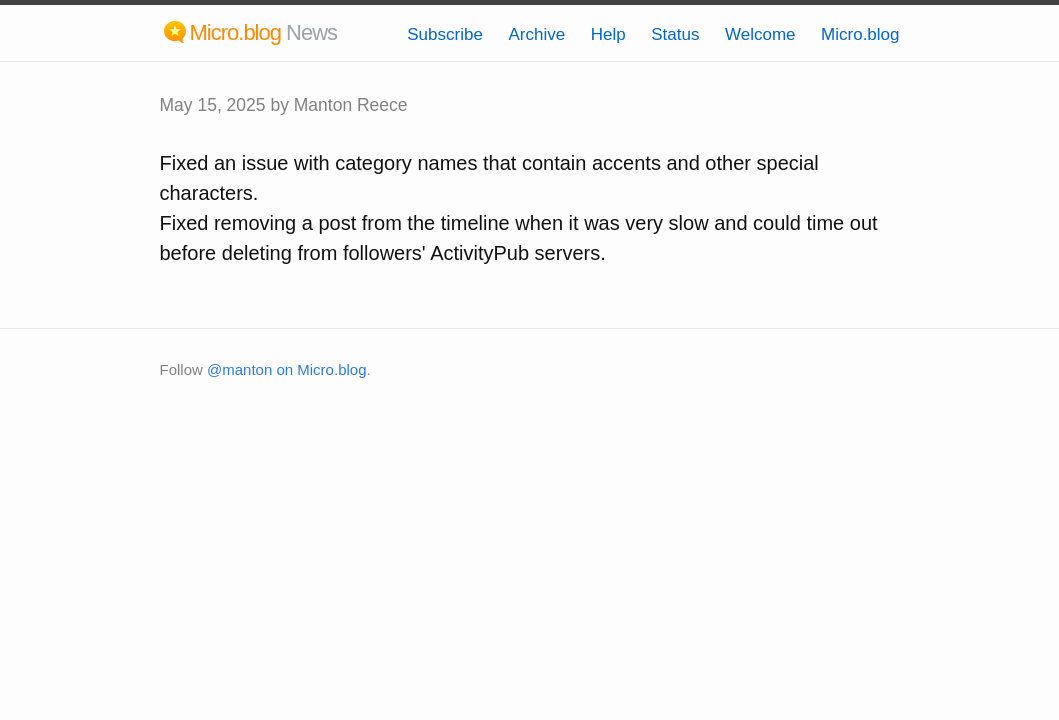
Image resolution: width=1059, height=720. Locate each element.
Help (608, 34)
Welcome (760, 34)
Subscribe (445, 34)
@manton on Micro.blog (286, 369)
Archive (536, 34)
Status (675, 34)
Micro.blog (860, 34)
